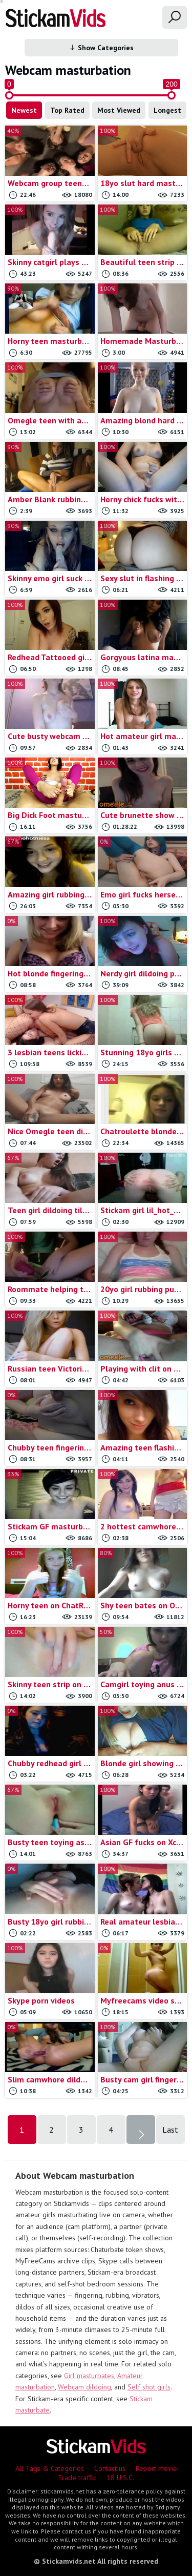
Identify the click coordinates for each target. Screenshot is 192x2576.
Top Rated (67, 110)
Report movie (156, 2468)
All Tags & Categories (49, 2468)
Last (170, 2129)
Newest (24, 110)
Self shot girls (148, 2386)
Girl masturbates (89, 2375)
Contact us (109, 2468)
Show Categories (101, 47)
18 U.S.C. (120, 2477)
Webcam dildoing (84, 2386)
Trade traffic (77, 2477)
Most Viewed (118, 110)
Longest (167, 110)
